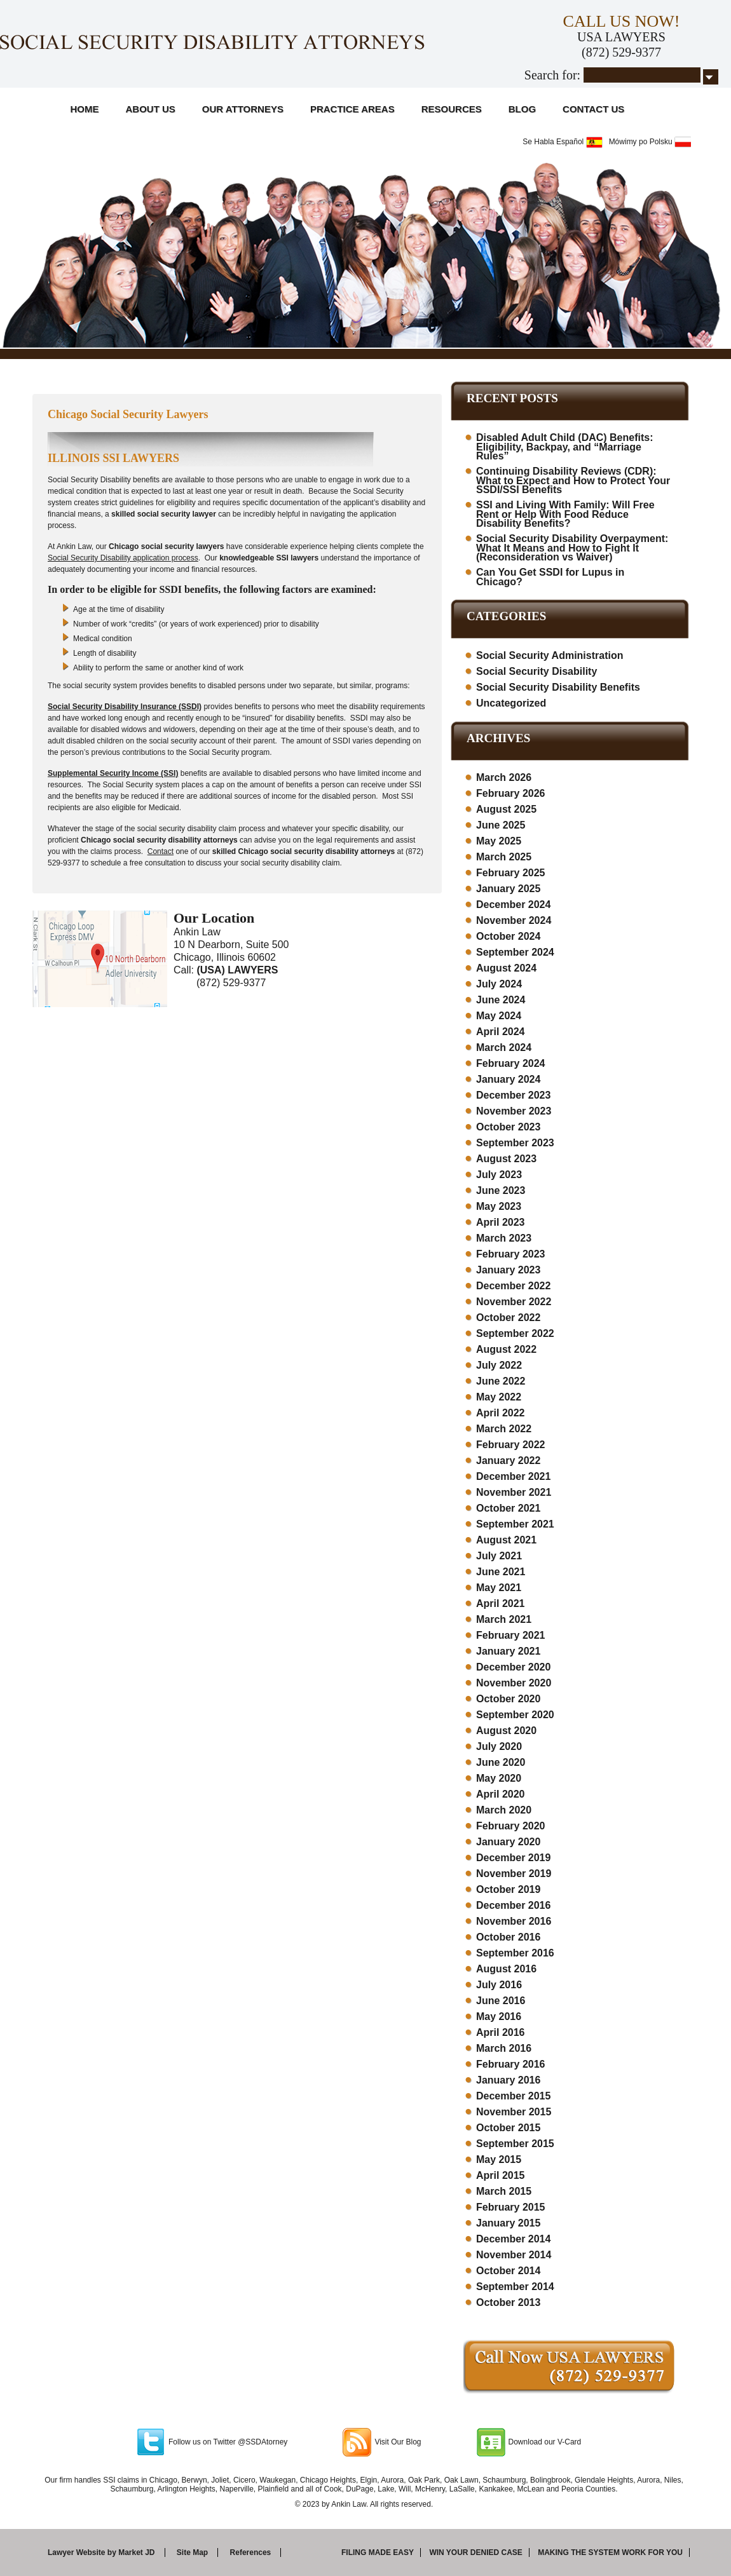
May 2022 (498, 1397)
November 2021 (513, 1492)
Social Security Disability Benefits (558, 687)
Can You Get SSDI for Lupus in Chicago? (550, 577)
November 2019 (513, 1873)
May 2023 (498, 1206)
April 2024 (500, 1031)
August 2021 (506, 1540)
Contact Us (593, 109)
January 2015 (508, 2223)
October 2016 (508, 1937)
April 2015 (500, 2175)
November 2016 (513, 1921)
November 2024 (513, 920)
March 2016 (503, 2048)
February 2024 (510, 1063)
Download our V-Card (545, 2441)
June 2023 (500, 1190)
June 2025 (500, 825)
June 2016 (500, 2000)
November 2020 (513, 1683)
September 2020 (515, 1714)
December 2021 (513, 1476)
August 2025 (506, 809)
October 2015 (508, 2127)
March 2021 (503, 1619)
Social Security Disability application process (123, 557)
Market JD (136, 2552)
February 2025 (510, 872)
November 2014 (513, 2254)
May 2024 (498, 1015)
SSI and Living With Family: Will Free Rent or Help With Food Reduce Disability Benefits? (565, 514)
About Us (150, 109)
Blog (522, 109)
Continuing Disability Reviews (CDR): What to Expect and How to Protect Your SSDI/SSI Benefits (573, 480)
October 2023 (508, 1127)
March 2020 (503, 1810)
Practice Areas (352, 109)
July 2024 (499, 984)
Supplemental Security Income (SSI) (113, 773)
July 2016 (499, 1984)
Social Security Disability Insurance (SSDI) (125, 706)
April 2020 (500, 1794)
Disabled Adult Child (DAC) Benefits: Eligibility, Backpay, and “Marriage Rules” (564, 446)
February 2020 (510, 1825)
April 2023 (500, 1222)
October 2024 (508, 936)
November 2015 (513, 2111)
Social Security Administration (549, 655)
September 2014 (515, 2286)
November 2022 (513, 1301)
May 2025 (498, 841)
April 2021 (500, 1603)
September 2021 (515, 1524)
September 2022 (515, 1333)
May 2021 (498, 1587)
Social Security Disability (536, 671)
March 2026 (503, 777)
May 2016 (498, 2016)
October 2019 (508, 1889)
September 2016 (515, 1953)
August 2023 (506, 1158)
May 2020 (498, 1778)
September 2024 (515, 952)
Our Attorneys (243, 109)
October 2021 (508, 1508)
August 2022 (506, 1349)
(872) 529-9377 (621, 52)
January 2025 (508, 888)
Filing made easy (377, 2552)
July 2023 (499, 1174)
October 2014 (508, 2270)
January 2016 (508, 2080)
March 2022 (503, 1428)
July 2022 (499, 1365)
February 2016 (510, 2064)
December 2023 (513, 1095)
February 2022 (510, 1444)
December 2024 (513, 904)
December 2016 (513, 1905)
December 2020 (513, 1667)
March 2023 (503, 1238)
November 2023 (513, 1111)
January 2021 (508, 1651)
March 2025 (503, 856)
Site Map (192, 2552)
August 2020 (506, 1730)
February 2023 (510, 1254)
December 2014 (513, 2239)
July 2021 (499, 1555)
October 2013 (508, 2302)
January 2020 (508, 1841)
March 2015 (503, 2191)
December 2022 (513, 1285)
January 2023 (508, 1269)
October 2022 (508, 1317)
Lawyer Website (76, 2552)
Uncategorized (511, 703)
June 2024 (500, 999)
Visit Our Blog (397, 2441)
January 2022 (508, 1460)
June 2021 (500, 1571)
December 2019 (513, 1857)
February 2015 (510, 2207)
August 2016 (506, 1968)
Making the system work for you (610, 2552)
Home (85, 109)
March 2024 (503, 1047)
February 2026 (510, 793)
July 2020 (499, 1746)
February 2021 (510, 1635)
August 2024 (506, 968)
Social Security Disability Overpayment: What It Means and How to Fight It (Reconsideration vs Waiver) (572, 547)
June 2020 (500, 1762)
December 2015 (513, 2096)
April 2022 (500, 1412)
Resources (451, 109)
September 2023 (515, 1142)
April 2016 (500, 2032)
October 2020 (508, 1698)
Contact (160, 851)
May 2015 (498, 2159)
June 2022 (500, 1381)
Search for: (552, 75)
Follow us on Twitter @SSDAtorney (227, 2441)
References (250, 2552)
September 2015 (515, 2143)
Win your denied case (475, 2552)
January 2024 (508, 1079)
